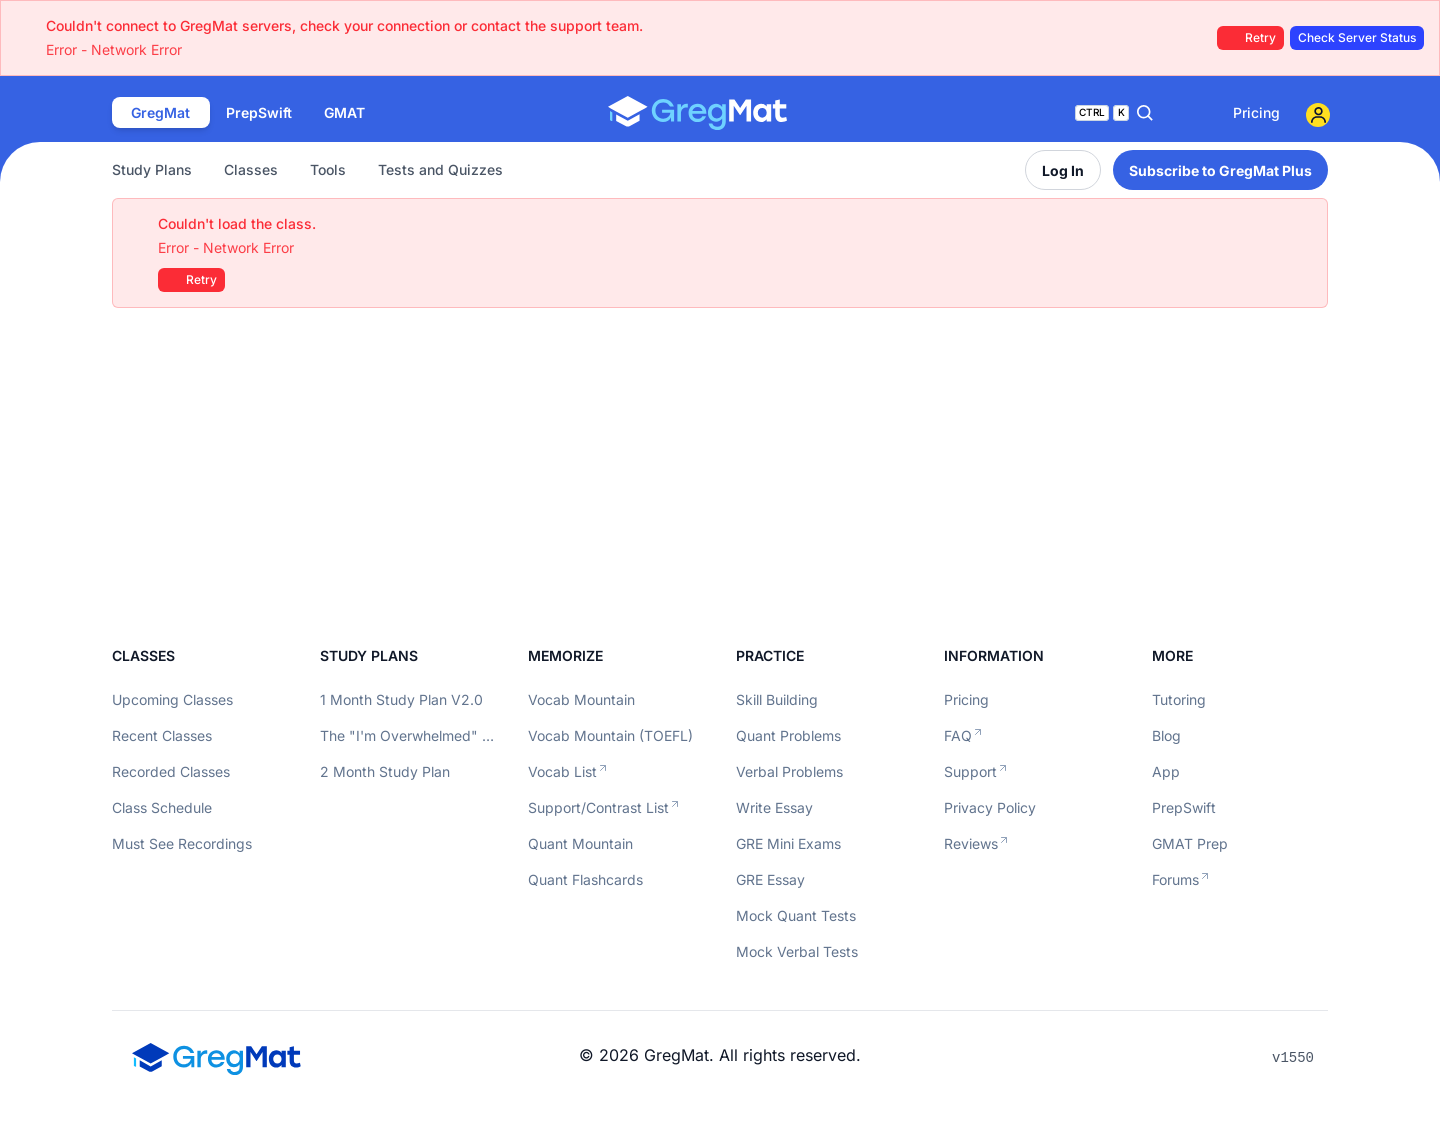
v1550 (1293, 1058)
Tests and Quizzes (440, 169)
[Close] (1302, 224)
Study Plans (152, 169)
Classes (251, 169)
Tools (328, 169)
